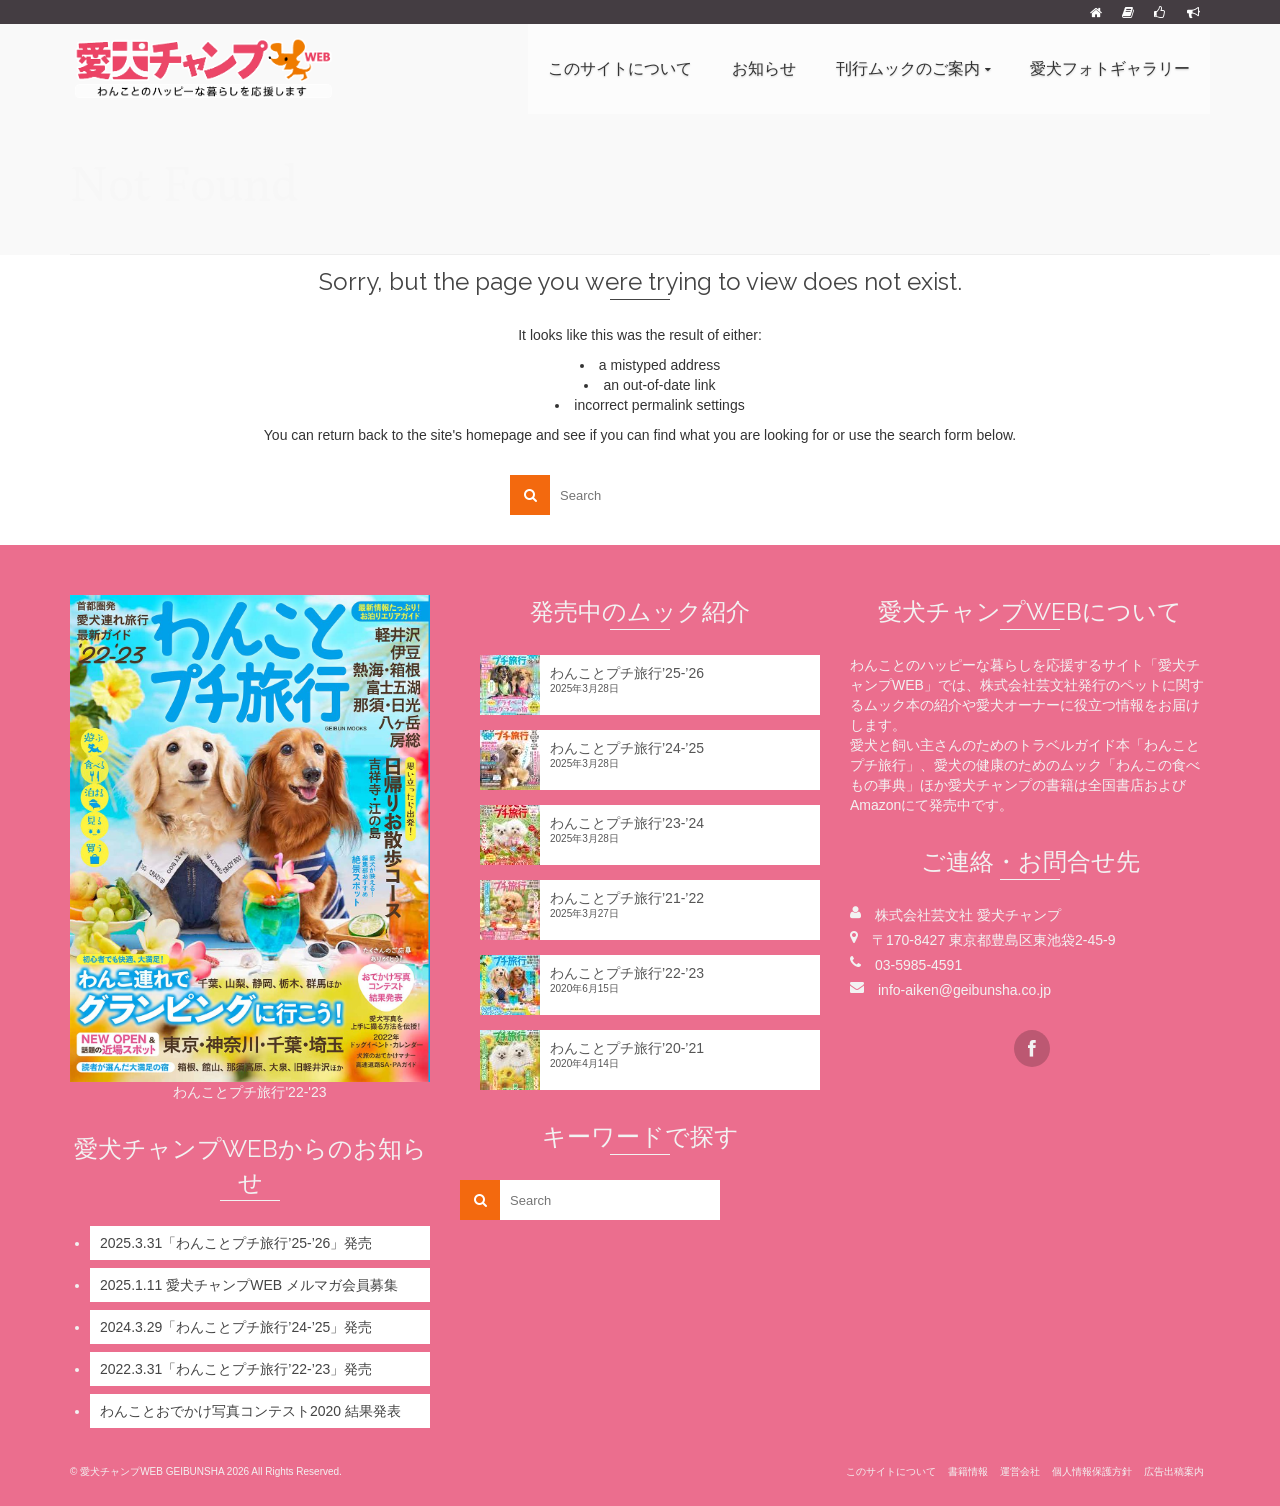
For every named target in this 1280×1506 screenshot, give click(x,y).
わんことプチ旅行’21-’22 (627, 898)
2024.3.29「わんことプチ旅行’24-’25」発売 (236, 1327)
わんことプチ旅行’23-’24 (627, 823)
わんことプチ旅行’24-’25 (627, 748)
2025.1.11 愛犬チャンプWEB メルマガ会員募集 (249, 1285)
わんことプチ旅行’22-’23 (627, 973)
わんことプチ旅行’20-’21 (627, 1048)
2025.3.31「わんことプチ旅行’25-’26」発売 (236, 1243)
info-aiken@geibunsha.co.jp (964, 990)
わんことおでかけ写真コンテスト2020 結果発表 (250, 1411)
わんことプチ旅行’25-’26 (627, 673)
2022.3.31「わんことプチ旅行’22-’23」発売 (236, 1369)
